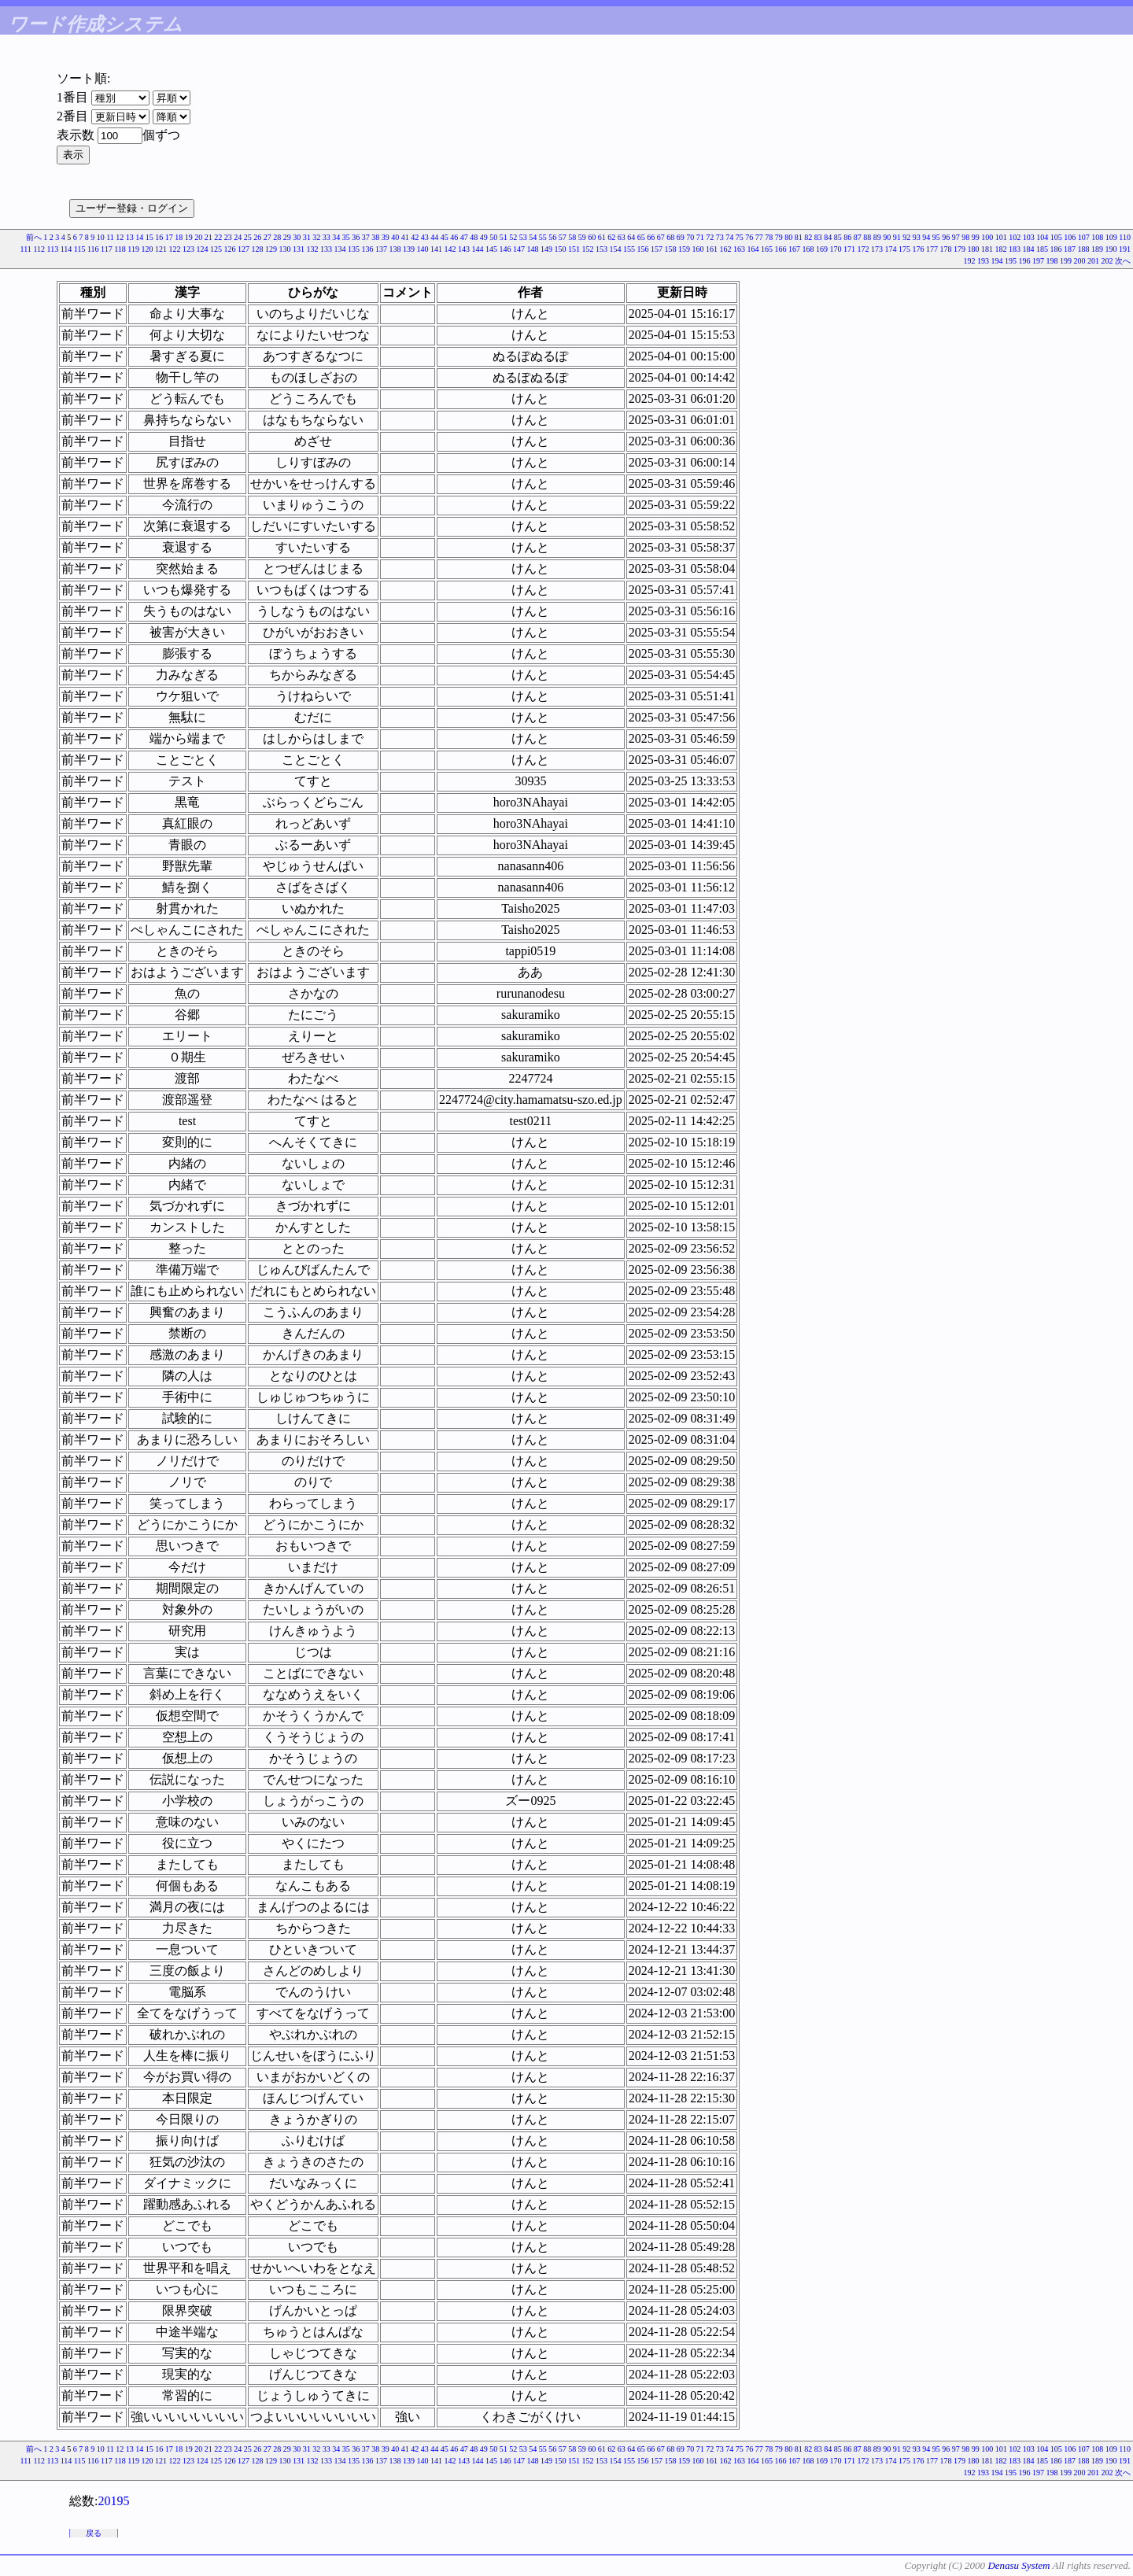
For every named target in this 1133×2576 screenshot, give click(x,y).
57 (562, 237)
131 (298, 249)
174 (891, 249)
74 (729, 237)
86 (847, 237)
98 (965, 237)
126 (230, 249)
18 (179, 237)
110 (1125, 237)
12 (120, 237)
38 (375, 237)
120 (147, 249)
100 (987, 237)
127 (243, 249)
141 (436, 249)
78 (769, 237)
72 (710, 237)
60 (592, 237)
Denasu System (1018, 2565)
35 (346, 237)
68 (670, 237)
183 (1014, 249)
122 (175, 249)
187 (1070, 249)
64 (631, 237)
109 (1111, 237)
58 (572, 237)
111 (25, 249)
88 (867, 237)
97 (956, 237)
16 (159, 237)
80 (788, 237)
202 (1107, 260)
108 (1097, 237)
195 (1011, 260)
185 (1042, 249)
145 (491, 249)
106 (1070, 237)
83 (818, 237)
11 (110, 237)
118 (120, 249)
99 (976, 237)
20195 (113, 2501)
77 (759, 237)
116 (93, 249)
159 (684, 249)
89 (877, 237)
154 (616, 249)
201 (1093, 260)
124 (203, 249)
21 (208, 237)
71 (700, 237)
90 (887, 237)
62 (611, 237)
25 (248, 237)
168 (808, 249)
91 (897, 237)
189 (1097, 249)
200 (1080, 260)
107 (1084, 237)
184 (1029, 249)
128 (258, 249)
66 (651, 237)
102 (1014, 237)
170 (836, 249)
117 (107, 249)
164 (753, 249)
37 (366, 237)
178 (946, 249)
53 (523, 237)
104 (1042, 237)
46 (454, 237)
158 (671, 249)
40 (395, 237)
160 (698, 249)
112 (39, 249)
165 (767, 249)
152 (588, 249)
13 (130, 237)
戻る (93, 2533)
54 (533, 237)
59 (582, 237)
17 (169, 237)
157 (656, 249)
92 (906, 237)
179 (959, 249)
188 (1084, 249)
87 (858, 237)
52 (513, 237)
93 (917, 237)
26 (257, 237)
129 (271, 249)
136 (368, 249)
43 (425, 237)
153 (601, 249)
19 (189, 237)
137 (381, 249)
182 (1001, 249)
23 (228, 237)
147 (519, 249)
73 (720, 237)
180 (974, 249)
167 (794, 249)
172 (863, 249)
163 (739, 249)
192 (970, 260)
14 (139, 237)
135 (354, 249)
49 (484, 237)
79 (779, 237)
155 (629, 249)
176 (918, 249)
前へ (34, 237)
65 (641, 237)
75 (740, 237)
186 (1056, 249)
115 (80, 249)
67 (661, 237)
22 (218, 237)
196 (1025, 260)
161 (712, 249)
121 (161, 249)
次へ (1123, 260)
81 (799, 237)
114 (66, 249)
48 (474, 237)
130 (285, 249)
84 (828, 237)
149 (546, 249)
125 (216, 249)
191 (1125, 249)
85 (838, 237)
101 (1001, 237)
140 (423, 249)
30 (297, 237)
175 (904, 249)
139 (409, 249)
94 (926, 237)
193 (983, 260)
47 (464, 237)
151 (574, 249)
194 (997, 260)
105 (1056, 237)
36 (356, 237)
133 (326, 249)
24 (238, 237)
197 (1038, 260)
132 (313, 249)
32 (316, 237)
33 (326, 237)
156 (643, 249)
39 (385, 237)
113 (53, 249)
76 (749, 237)
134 (340, 249)
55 (543, 237)
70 (690, 237)
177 (932, 249)
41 (405, 237)
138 (395, 249)
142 (450, 249)
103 (1029, 237)
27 (267, 237)
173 (877, 249)
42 (415, 237)
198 (1052, 260)
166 (781, 249)
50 (493, 237)
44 (434, 237)
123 (188, 249)
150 (560, 249)
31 (307, 237)
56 (552, 237)
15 (149, 237)
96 (946, 237)
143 (464, 249)
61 (602, 237)
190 (1111, 249)
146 (505, 249)
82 (808, 237)
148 (533, 249)
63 (622, 237)
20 (198, 237)
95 (936, 237)
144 (478, 249)
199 (1066, 260)
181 (987, 249)
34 (336, 237)
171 (849, 249)
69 (681, 237)
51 (503, 237)
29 (287, 237)
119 (133, 249)
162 (726, 249)
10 (101, 237)
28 (277, 237)
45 (444, 237)
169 (822, 249)
